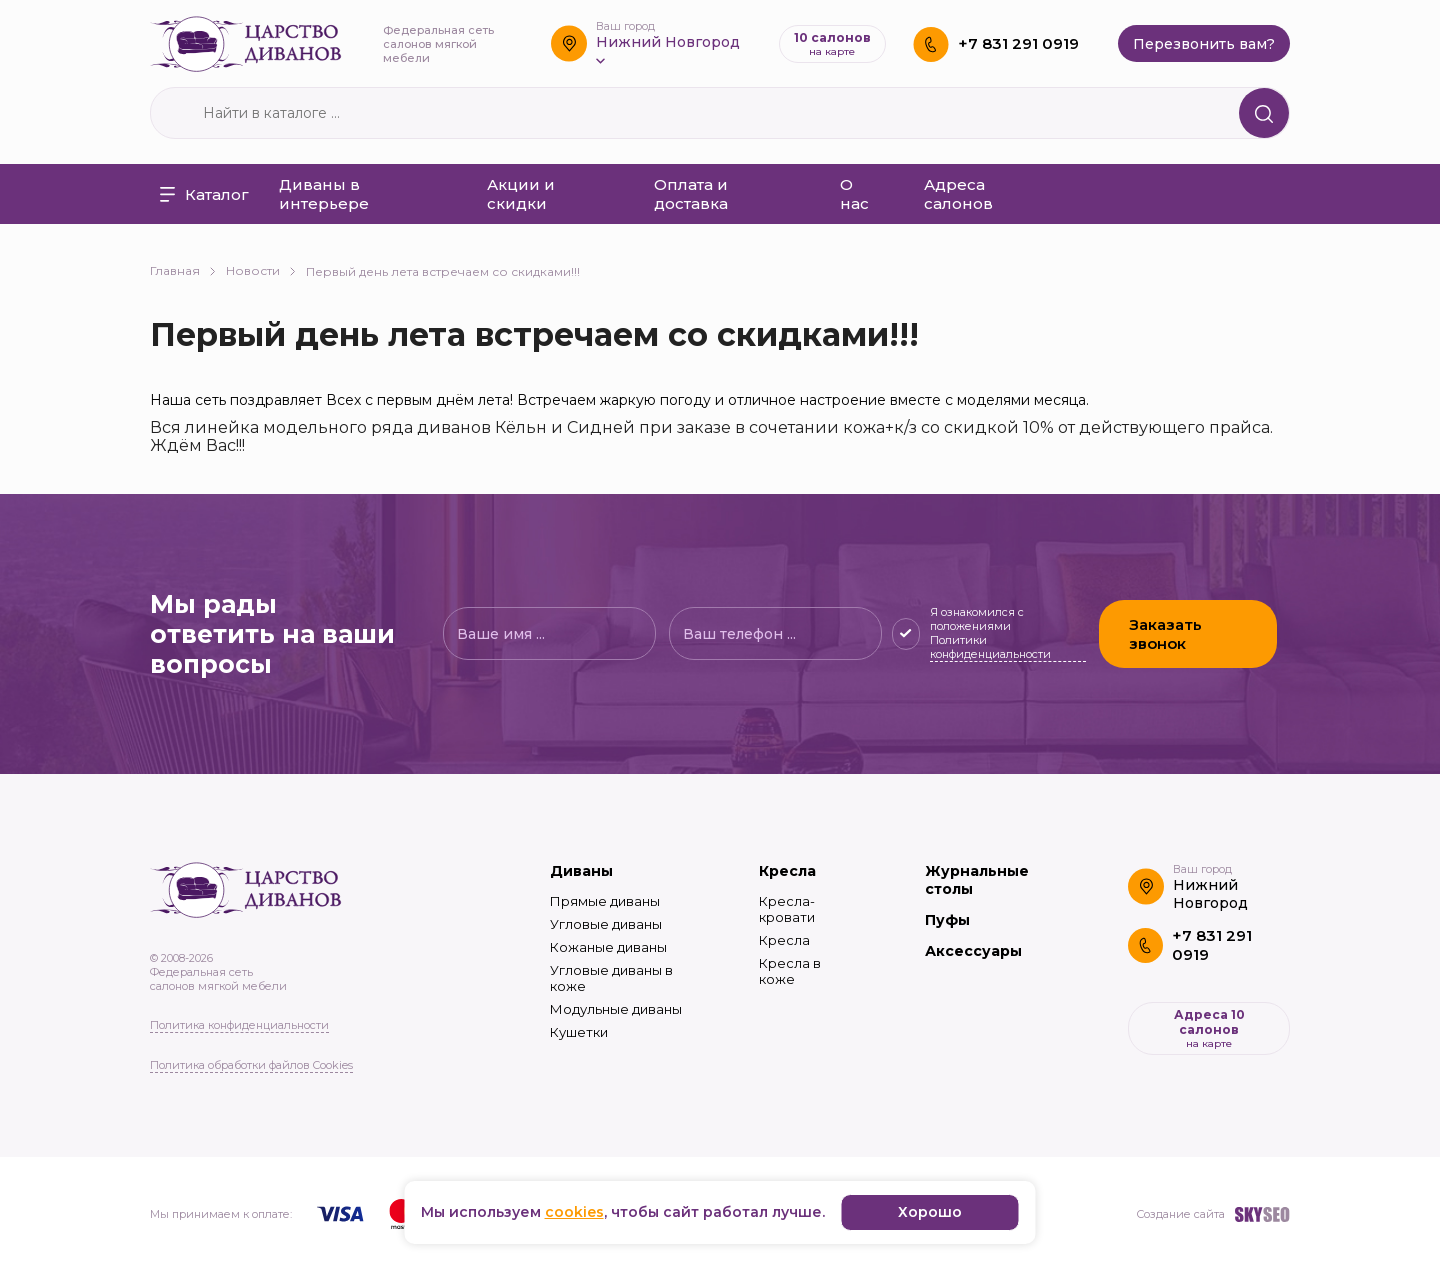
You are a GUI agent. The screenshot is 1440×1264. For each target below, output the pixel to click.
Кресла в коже (790, 971)
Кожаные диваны (608, 947)
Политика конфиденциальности (239, 1025)
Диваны (581, 871)
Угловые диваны (606, 924)
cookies (574, 1212)
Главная (183, 270)
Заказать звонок (1165, 634)
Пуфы (947, 920)
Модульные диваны (616, 1009)
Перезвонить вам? (1204, 44)
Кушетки (579, 1032)
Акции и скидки (521, 194)
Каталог (204, 194)
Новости (261, 270)
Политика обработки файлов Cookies (251, 1065)
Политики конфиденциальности (990, 647)
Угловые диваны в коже (611, 978)
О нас (854, 194)
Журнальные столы (977, 880)
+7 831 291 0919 (1018, 43)
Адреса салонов (958, 194)
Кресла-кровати (787, 909)
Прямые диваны (605, 901)
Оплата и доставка (691, 194)
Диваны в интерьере (324, 194)
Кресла (787, 871)
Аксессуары (973, 951)
